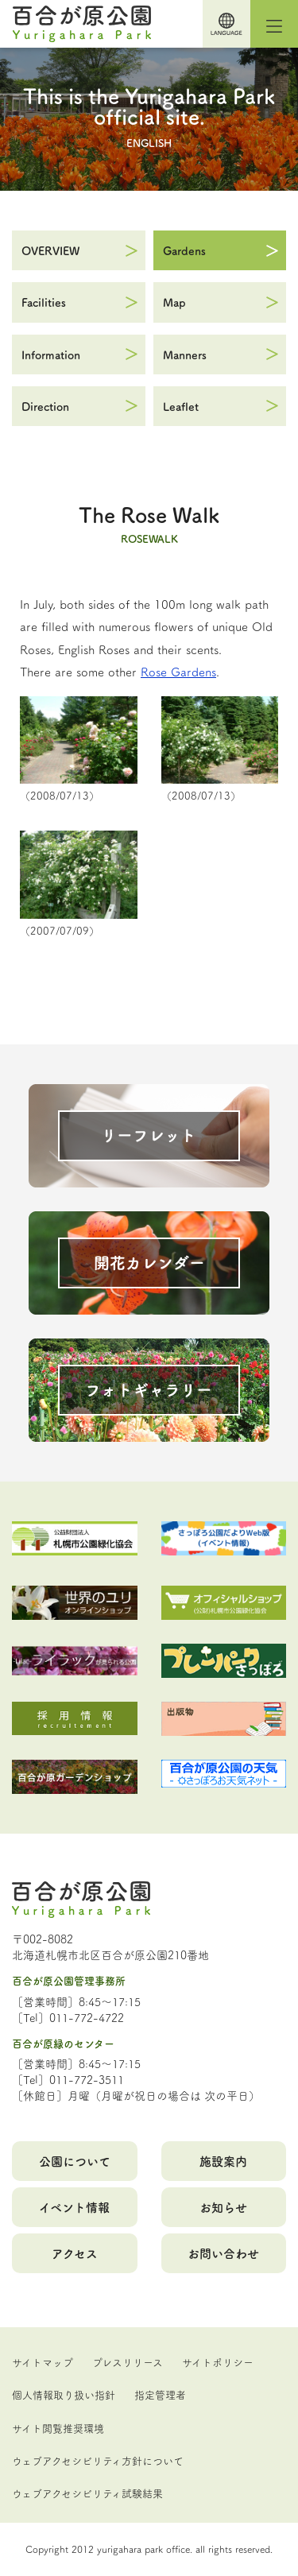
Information (50, 354)
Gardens (184, 250)
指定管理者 (160, 2394)
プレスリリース (127, 2361)
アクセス (75, 2253)
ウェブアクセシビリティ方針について (98, 2460)
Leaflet (181, 406)
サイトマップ (42, 2361)
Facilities (43, 302)
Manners (185, 354)
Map (174, 302)
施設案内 (223, 2160)
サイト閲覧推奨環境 (58, 2427)
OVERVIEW (50, 250)
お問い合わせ (223, 2253)
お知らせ (223, 2206)
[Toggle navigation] (274, 24)
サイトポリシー (217, 2361)
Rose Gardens (178, 671)
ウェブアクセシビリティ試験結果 (87, 2492)
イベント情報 (74, 2206)
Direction (45, 406)
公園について (74, 2160)
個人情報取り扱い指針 (63, 2394)
